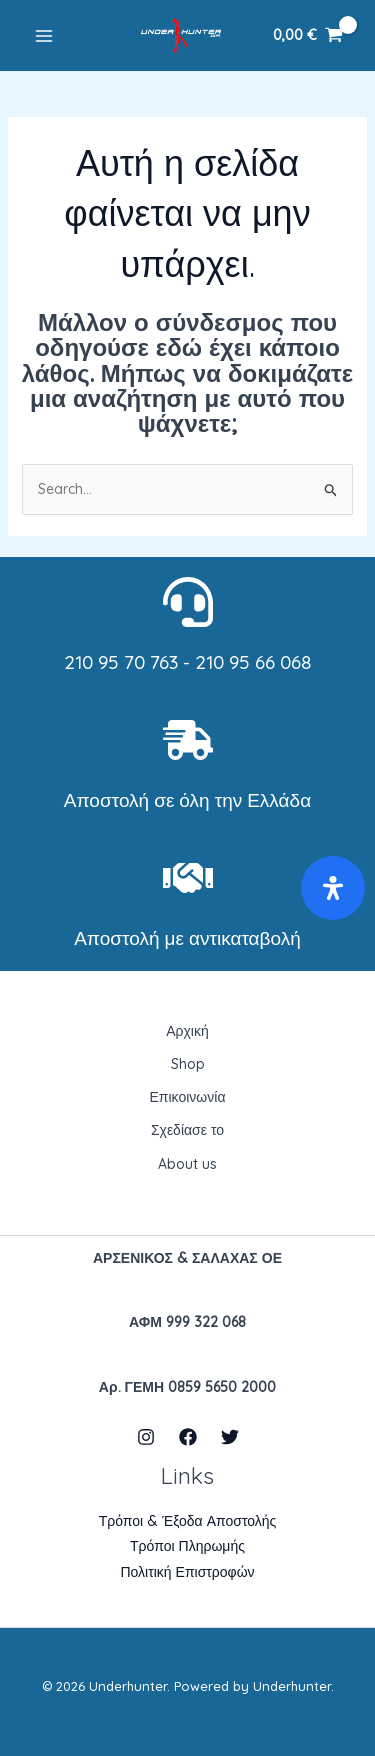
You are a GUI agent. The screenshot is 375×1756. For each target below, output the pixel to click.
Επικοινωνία (188, 1097)
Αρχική (187, 1031)
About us (187, 1164)
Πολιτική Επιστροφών (187, 1572)
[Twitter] (230, 1437)
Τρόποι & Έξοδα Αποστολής (188, 1521)
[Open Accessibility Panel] (333, 888)
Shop (188, 1064)
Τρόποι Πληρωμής (187, 1546)
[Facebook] (188, 1437)
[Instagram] (146, 1437)
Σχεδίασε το (187, 1130)
